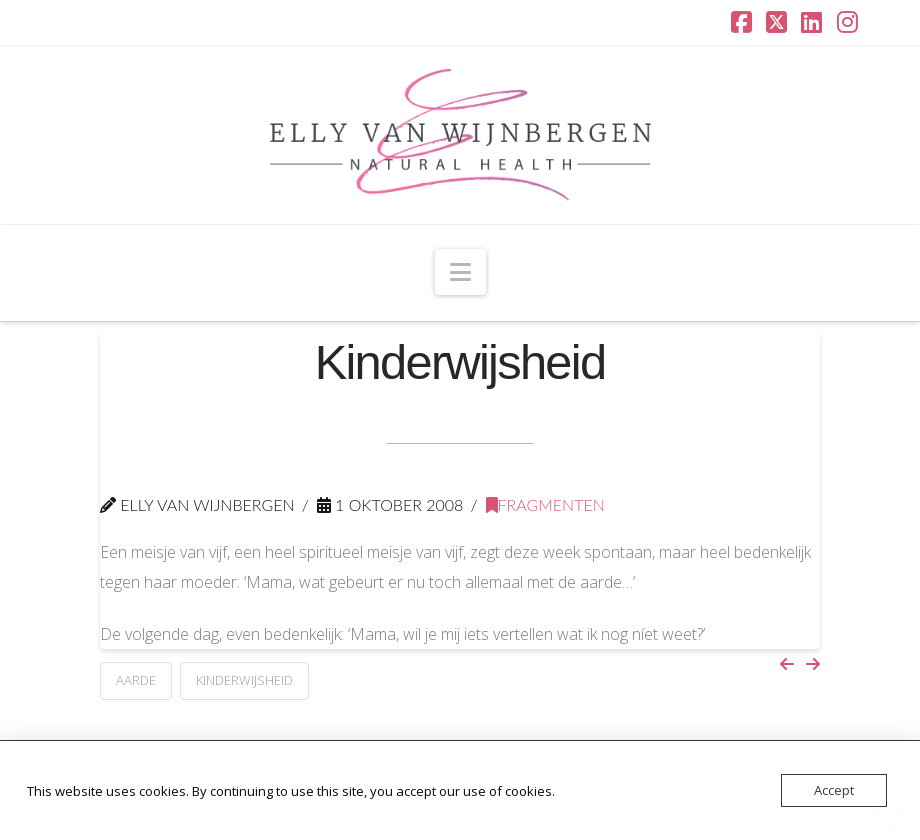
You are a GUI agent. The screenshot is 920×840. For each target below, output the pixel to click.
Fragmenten (545, 504)
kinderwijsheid (244, 680)
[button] (460, 272)
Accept (834, 790)
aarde (136, 680)
